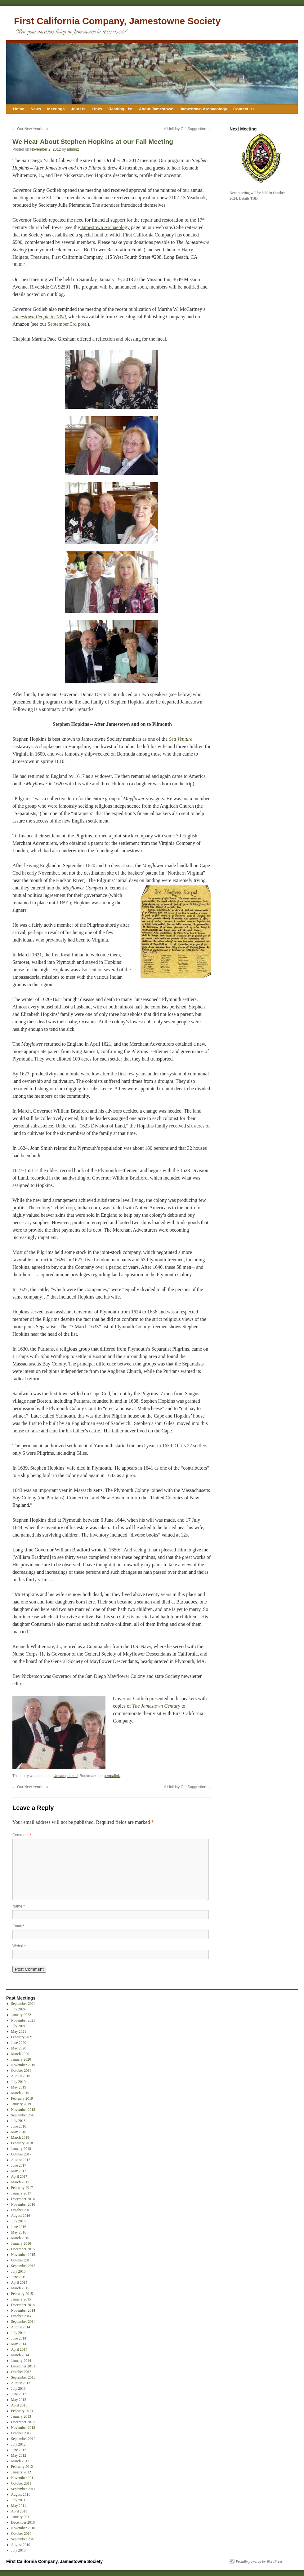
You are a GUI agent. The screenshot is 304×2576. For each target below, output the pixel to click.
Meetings (56, 109)
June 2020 (18, 2042)
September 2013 (23, 2377)
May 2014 (18, 2344)
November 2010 (23, 2528)
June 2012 (18, 2450)
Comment (21, 1835)
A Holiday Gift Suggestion (187, 129)
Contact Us (244, 109)
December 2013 (23, 2366)
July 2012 (18, 2444)
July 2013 (18, 2388)
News (35, 109)
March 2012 (20, 2461)
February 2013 (22, 2411)
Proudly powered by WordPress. (260, 2561)
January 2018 (21, 2148)
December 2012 (23, 2422)
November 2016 (23, 2204)
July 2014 (18, 2333)
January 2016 (21, 2243)
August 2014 (20, 2327)
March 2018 (20, 2137)
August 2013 (20, 2383)
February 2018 (22, 2143)
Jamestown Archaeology (203, 109)
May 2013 (18, 2399)
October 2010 (21, 2533)
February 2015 (22, 2293)
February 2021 (22, 2037)
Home (18, 109)
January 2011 (21, 2517)
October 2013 (21, 2372)
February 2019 (22, 2098)
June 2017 (18, 2165)
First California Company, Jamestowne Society (117, 21)
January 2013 (21, 2416)
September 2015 (23, 2266)
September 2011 (23, 2489)
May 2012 (18, 2455)
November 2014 (23, 2310)
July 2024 (18, 2009)
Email (18, 1926)
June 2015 (18, 2277)
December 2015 (23, 2249)
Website (19, 1946)
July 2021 (18, 2026)
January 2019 (21, 2104)
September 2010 (23, 2539)
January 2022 (21, 2015)
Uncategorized (66, 1776)
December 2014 (23, 2305)
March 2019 (20, 2093)
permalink (112, 1776)
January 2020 (21, 2059)
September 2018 (23, 2115)
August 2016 (20, 2215)
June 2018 (18, 2126)
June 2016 (18, 2227)
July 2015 (18, 2271)
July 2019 (18, 2082)
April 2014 (19, 2349)
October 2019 (21, 2070)
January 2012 (21, 2472)
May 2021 (18, 2031)
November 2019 (23, 2065)
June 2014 (18, 2338)
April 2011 (19, 2511)
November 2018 (23, 2109)
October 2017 (21, 2154)
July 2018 (18, 2121)
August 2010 (20, 2545)
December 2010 (23, 2522)
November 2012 (23, 2427)
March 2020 (20, 2054)
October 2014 (21, 2316)
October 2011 (21, 2483)
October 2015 (21, 2260)
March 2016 (20, 2238)
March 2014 (20, 2355)
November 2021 (23, 2020)
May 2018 (18, 2132)
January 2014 (21, 2360)
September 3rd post (66, 324)
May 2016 (18, 2232)
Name (18, 1906)
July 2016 (18, 2221)
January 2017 (21, 2193)
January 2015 (21, 2299)
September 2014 (23, 2321)
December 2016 (23, 2199)
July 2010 (18, 2550)
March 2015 (20, 2288)
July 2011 (18, 2500)
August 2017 (20, 2160)
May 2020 (18, 2048)
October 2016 (21, 2210)
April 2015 (19, 2282)
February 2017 (22, 2188)
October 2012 (21, 2433)
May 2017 (18, 2171)
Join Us (78, 109)
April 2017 (19, 2176)
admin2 (73, 149)
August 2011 (20, 2494)
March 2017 (20, 2182)
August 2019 (20, 2076)
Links (97, 109)
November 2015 (23, 2254)
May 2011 (18, 2505)
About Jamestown (156, 109)
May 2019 (18, 2087)
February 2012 (22, 2466)
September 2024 (23, 2003)
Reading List (120, 109)
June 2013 (18, 2394)
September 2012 (23, 2439)
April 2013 (19, 2405)
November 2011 (23, 2478)
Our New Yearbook (30, 129)
